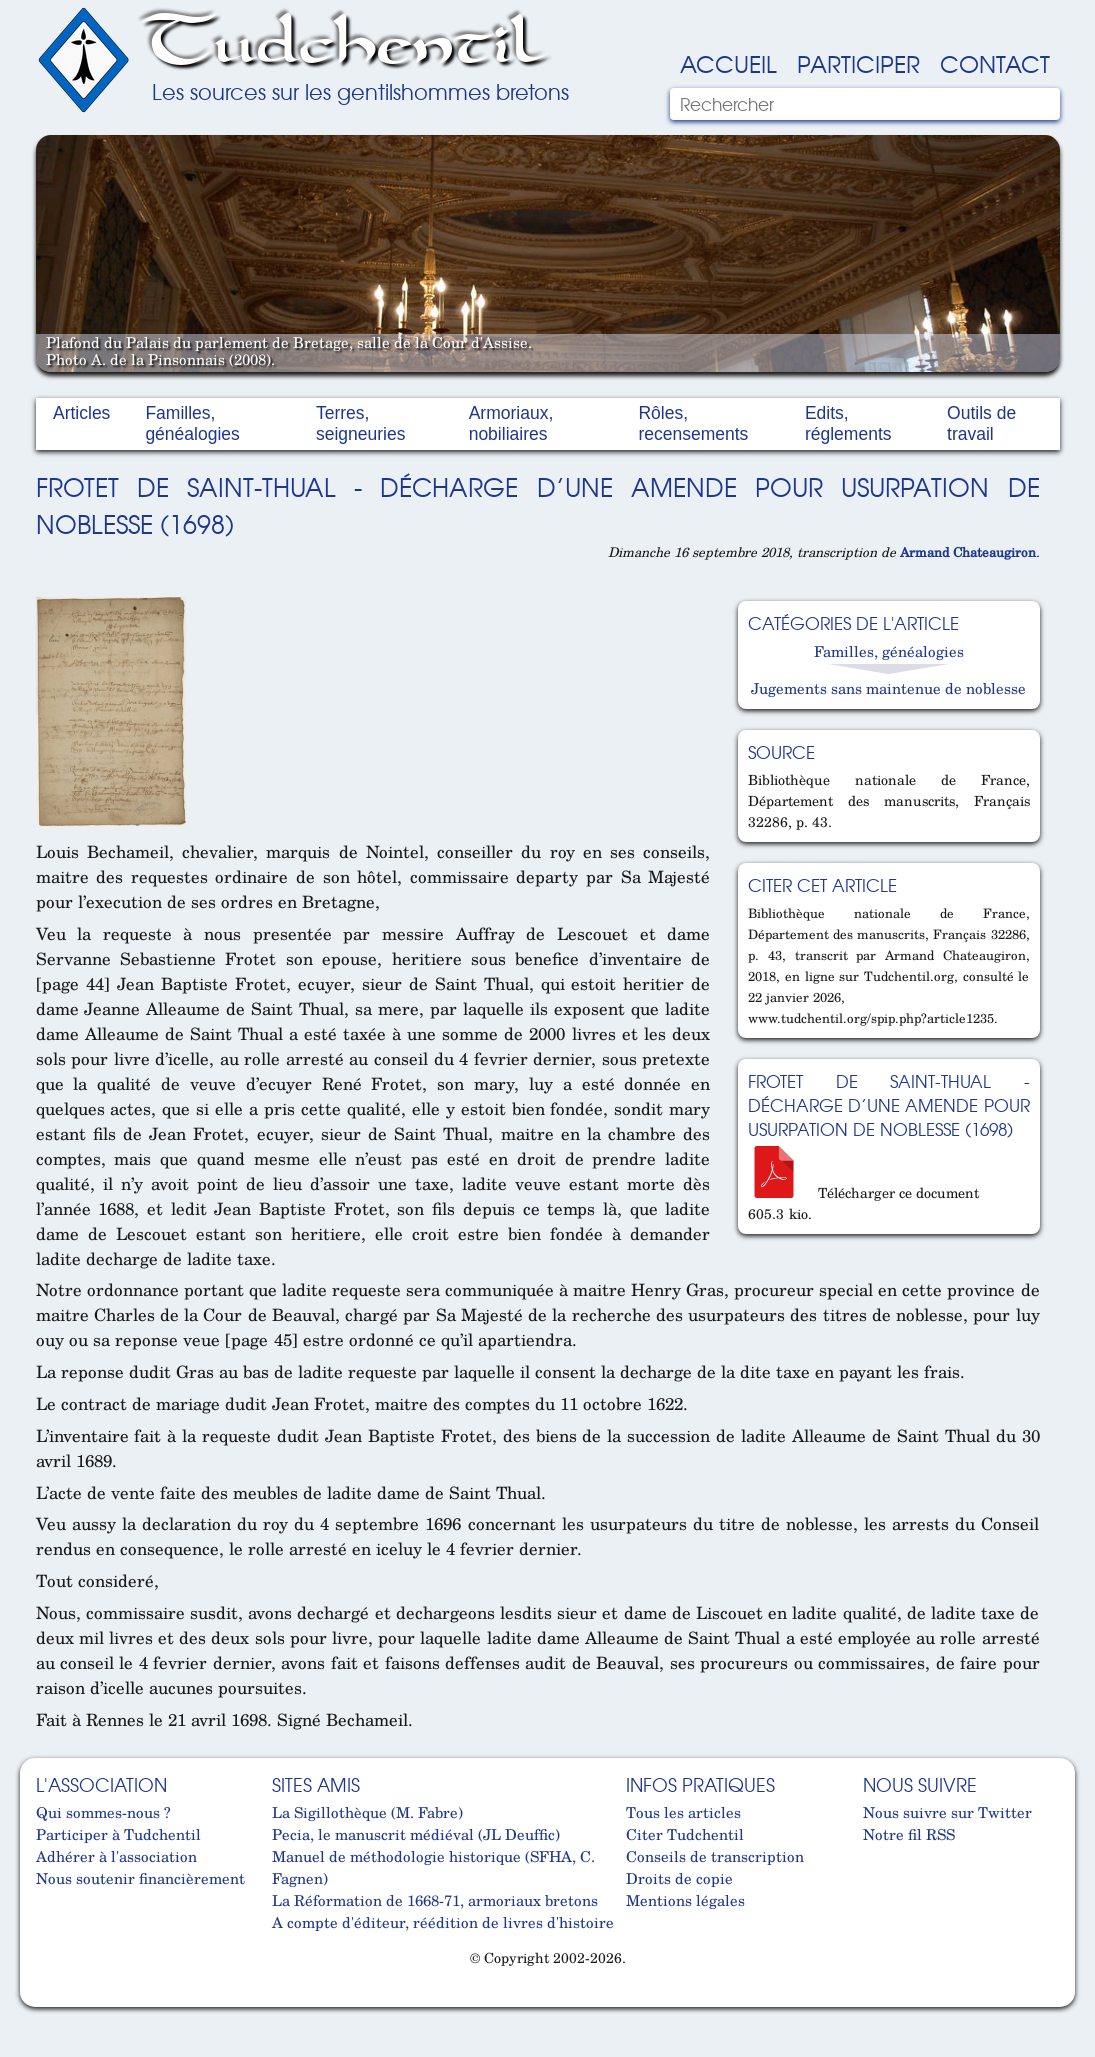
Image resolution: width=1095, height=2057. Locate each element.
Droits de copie (679, 1878)
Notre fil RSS (909, 1834)
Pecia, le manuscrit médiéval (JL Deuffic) (416, 1834)
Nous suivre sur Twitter (947, 1812)
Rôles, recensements (693, 423)
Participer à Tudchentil (118, 1834)
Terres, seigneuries (361, 423)
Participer (858, 63)
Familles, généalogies (192, 423)
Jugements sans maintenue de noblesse (888, 688)
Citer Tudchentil (685, 1834)
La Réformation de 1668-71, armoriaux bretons (435, 1900)
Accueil (728, 63)
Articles (81, 413)
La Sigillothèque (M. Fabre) (367, 1812)
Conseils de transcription (715, 1856)
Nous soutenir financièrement (140, 1878)
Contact (995, 63)
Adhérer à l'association (116, 1856)
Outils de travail (981, 423)
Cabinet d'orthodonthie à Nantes (51, 1998)
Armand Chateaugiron (968, 552)
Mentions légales (685, 1900)
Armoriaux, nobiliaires (511, 423)
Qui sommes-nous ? (103, 1812)
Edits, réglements (848, 423)
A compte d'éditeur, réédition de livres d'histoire (443, 1922)
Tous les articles (683, 1812)
